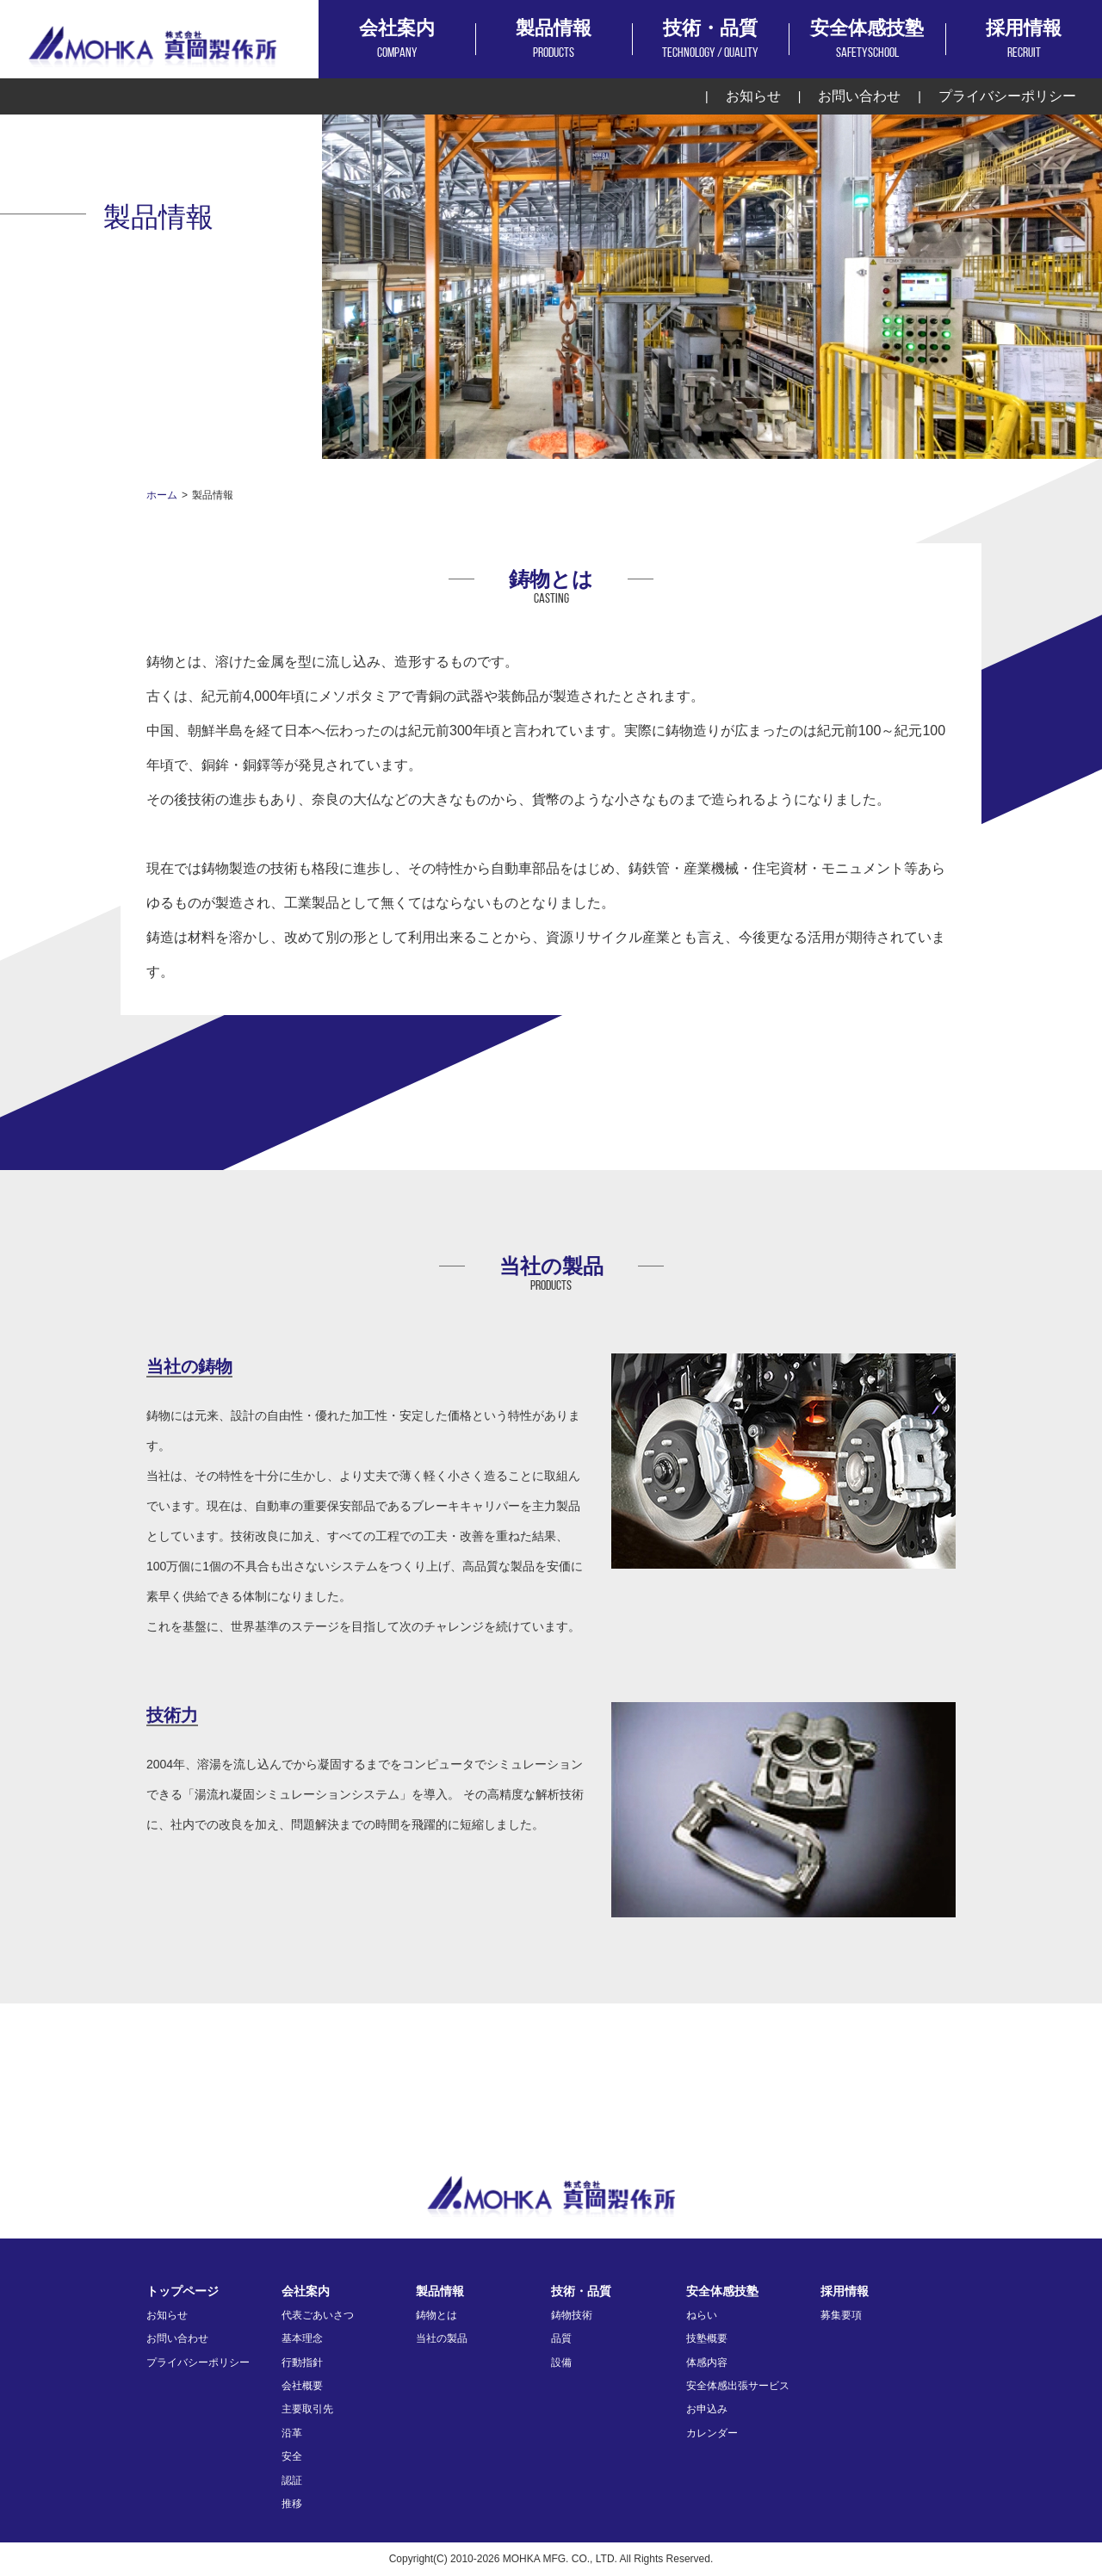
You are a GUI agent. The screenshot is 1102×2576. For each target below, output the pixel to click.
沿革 (292, 2433)
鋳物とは (436, 2315)
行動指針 (302, 2362)
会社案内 (397, 41)
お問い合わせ (859, 96)
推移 (292, 2504)
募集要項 (841, 2315)
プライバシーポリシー (1007, 96)
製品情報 (554, 41)
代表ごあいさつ (318, 2315)
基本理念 (302, 2338)
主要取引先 (307, 2409)
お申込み (706, 2409)
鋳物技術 (571, 2315)
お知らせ (753, 96)
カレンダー (712, 2433)
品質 (561, 2338)
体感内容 (706, 2362)
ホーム (161, 495)
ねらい (701, 2315)
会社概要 (302, 2386)
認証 (292, 2480)
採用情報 (1024, 41)
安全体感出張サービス (737, 2386)
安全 (292, 2456)
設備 (561, 2362)
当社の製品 (441, 2338)
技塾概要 (706, 2338)
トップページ (182, 2291)
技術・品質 (710, 41)
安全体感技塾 (867, 41)
